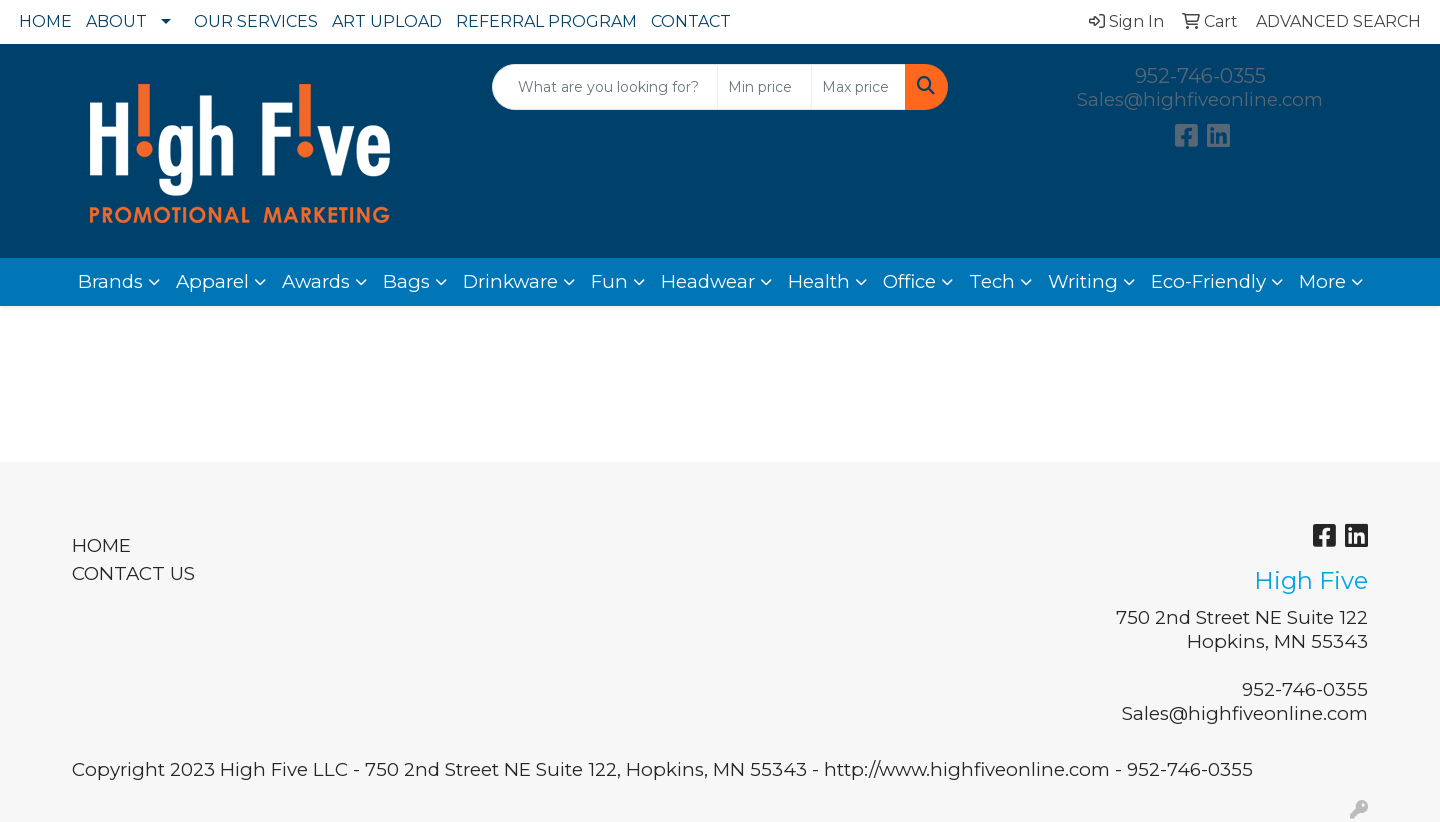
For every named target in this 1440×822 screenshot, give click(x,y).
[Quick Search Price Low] (764, 87)
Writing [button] (1083, 281)
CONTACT (691, 21)
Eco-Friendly (1208, 281)
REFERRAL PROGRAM (546, 21)
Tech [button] (992, 281)
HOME (45, 21)
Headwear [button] (708, 281)
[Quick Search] (605, 87)
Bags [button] (406, 281)
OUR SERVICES (256, 21)
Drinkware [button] (510, 281)
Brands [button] (110, 281)
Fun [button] (609, 281)
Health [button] (819, 281)
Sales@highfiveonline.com (1200, 99)
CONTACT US (133, 573)
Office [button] (909, 281)
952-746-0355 (1200, 76)
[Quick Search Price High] (858, 87)
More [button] (1322, 281)
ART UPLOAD (387, 21)
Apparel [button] (212, 281)
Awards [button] (316, 281)
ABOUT (116, 21)
